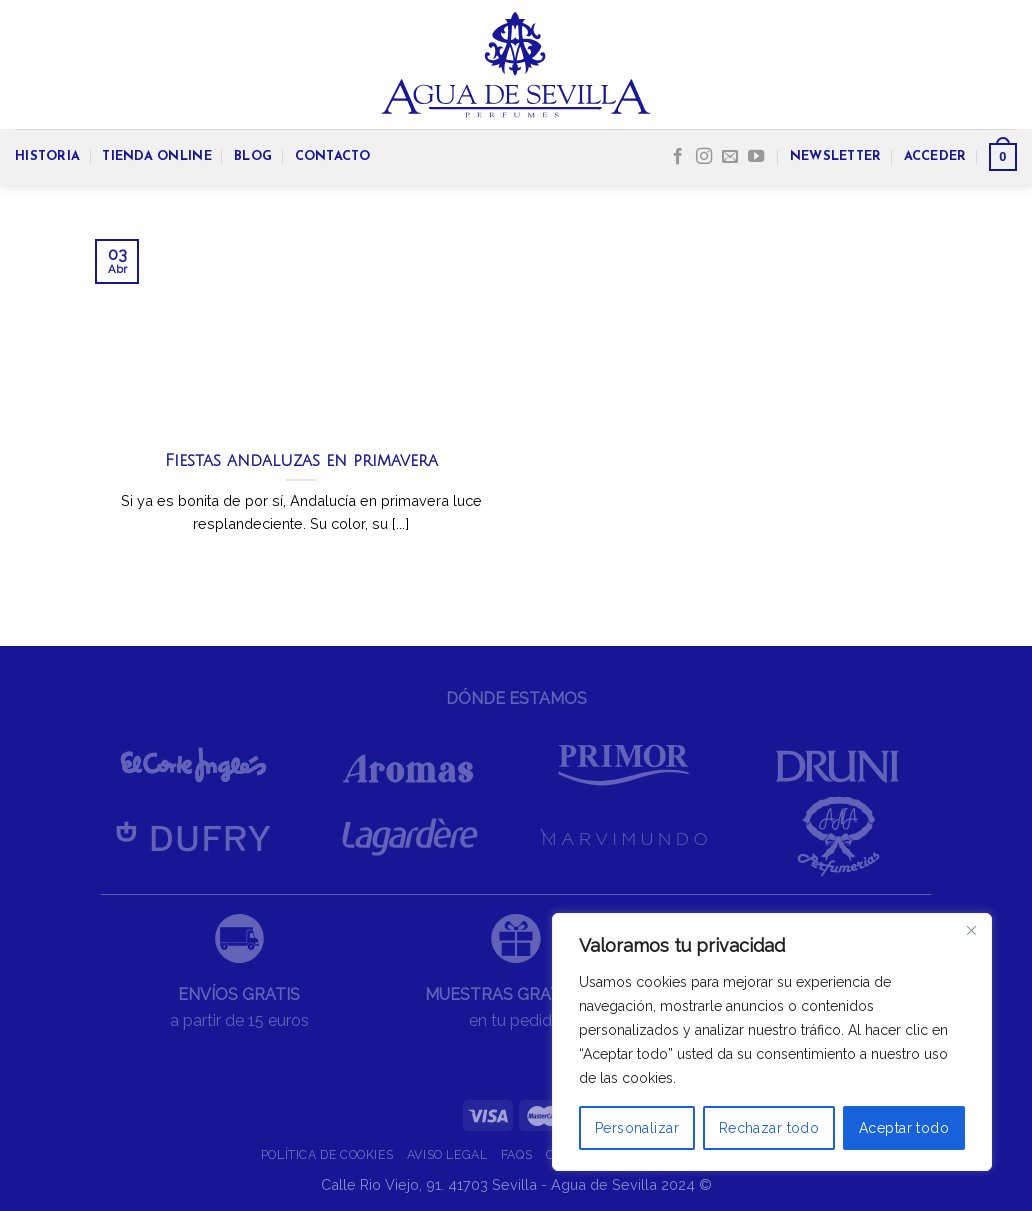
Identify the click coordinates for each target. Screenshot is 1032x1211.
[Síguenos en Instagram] (704, 157)
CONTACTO (333, 156)
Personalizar (637, 1128)
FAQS (516, 1154)
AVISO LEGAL (447, 1154)
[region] (772, 1042)
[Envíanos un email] (730, 157)
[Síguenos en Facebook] (678, 157)
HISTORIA (47, 156)
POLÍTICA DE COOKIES (327, 1154)
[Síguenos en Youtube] (756, 157)
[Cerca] (971, 930)
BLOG (253, 156)
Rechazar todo (769, 1128)
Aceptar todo (904, 1128)
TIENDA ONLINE (156, 156)
